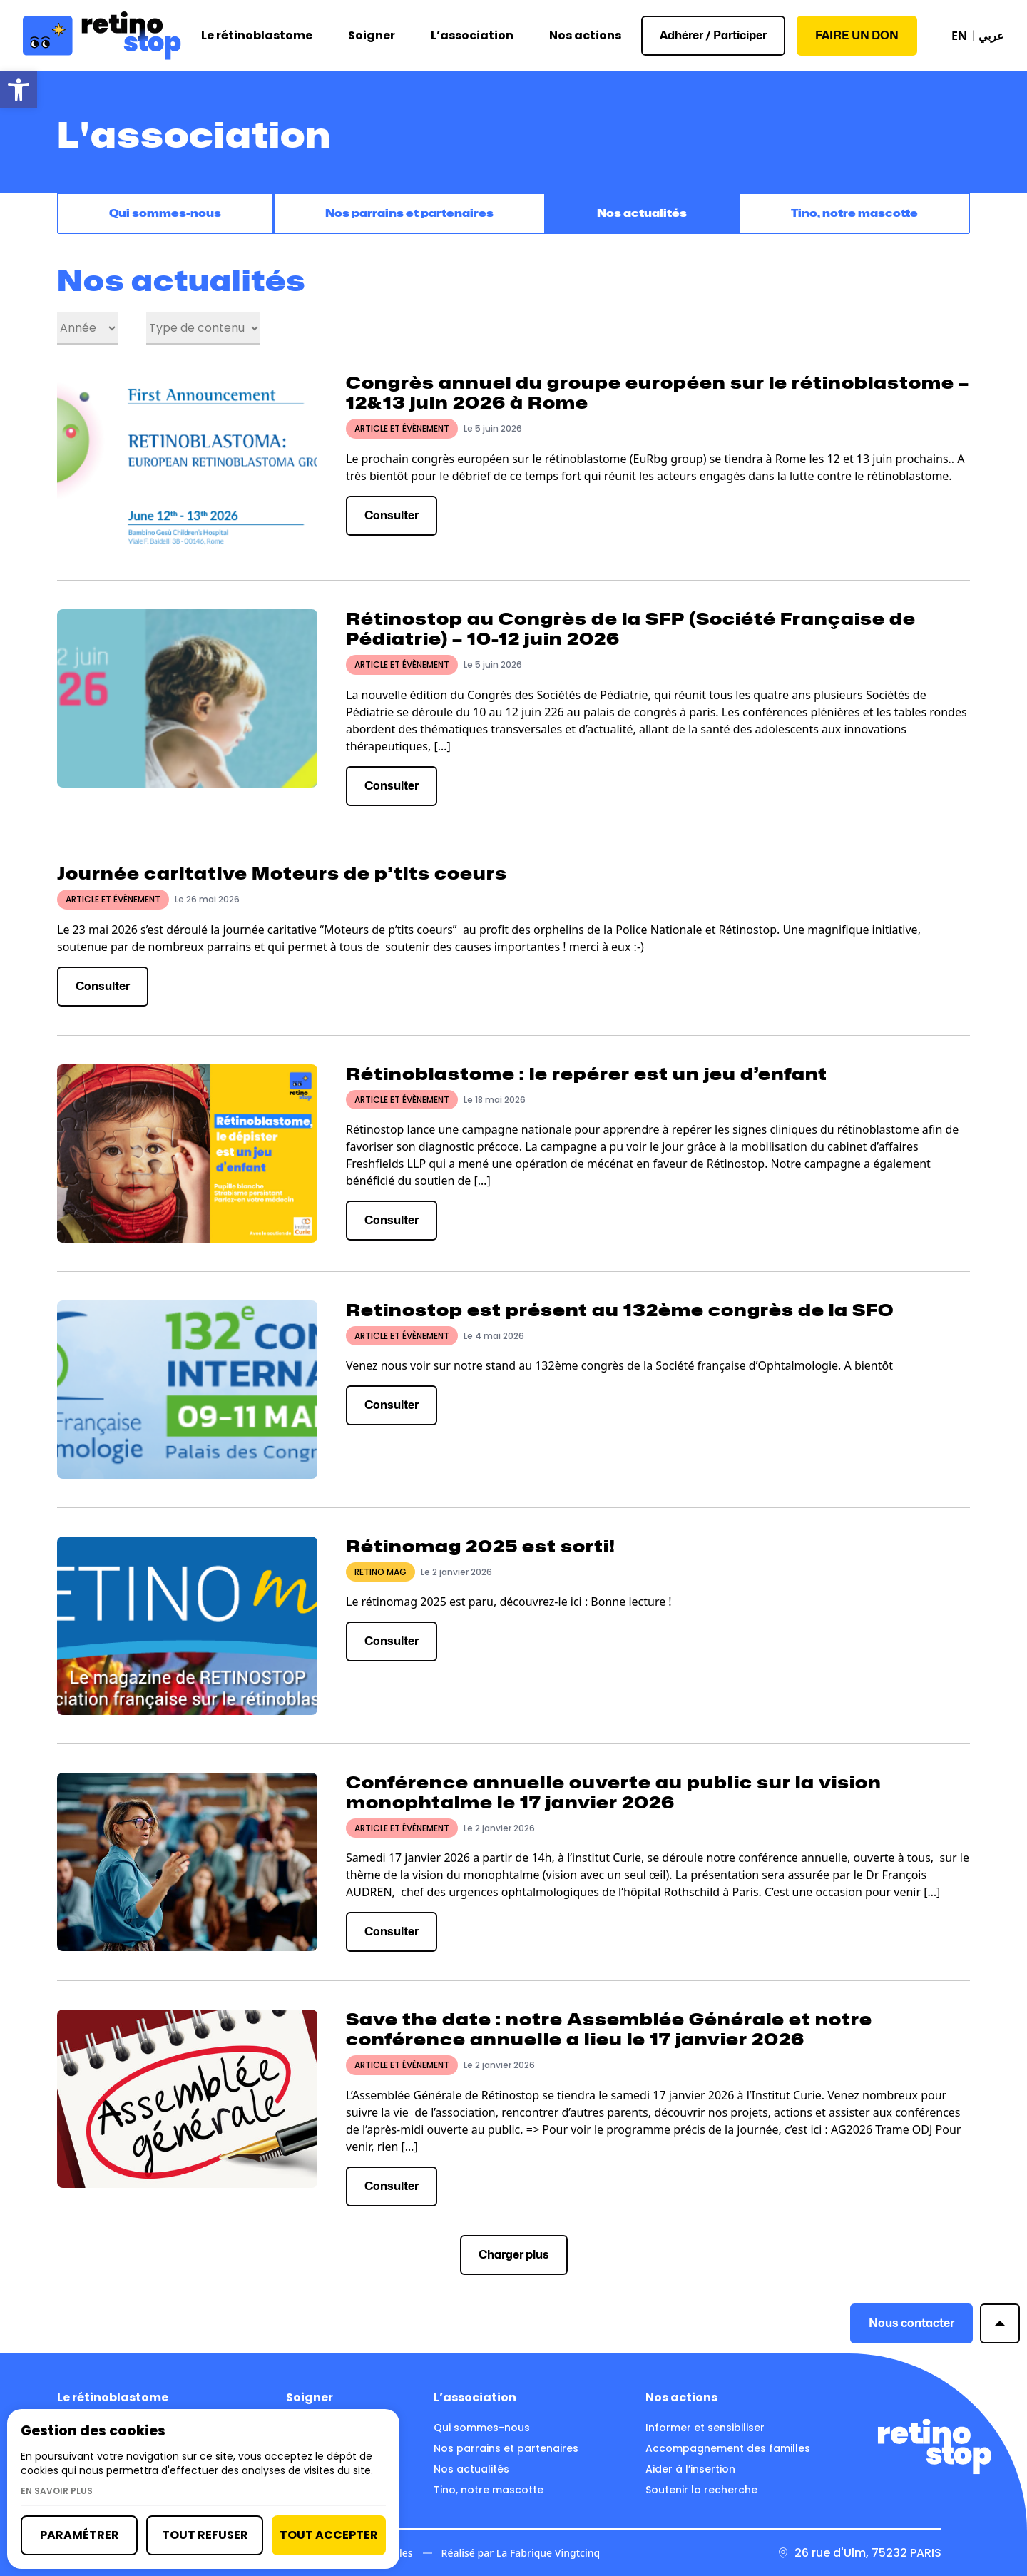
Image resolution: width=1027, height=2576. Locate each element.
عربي (991, 36)
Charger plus (514, 2257)
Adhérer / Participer (713, 35)
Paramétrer (79, 2535)
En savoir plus (57, 2491)
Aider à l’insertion (690, 2469)
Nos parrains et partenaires (410, 215)
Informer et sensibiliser (705, 2427)
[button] (18, 89)
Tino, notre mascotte (854, 215)
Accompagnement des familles (727, 2448)
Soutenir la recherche (701, 2490)
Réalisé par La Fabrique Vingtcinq (521, 2553)
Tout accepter (329, 2535)
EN (959, 36)
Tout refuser (205, 2535)
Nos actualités (644, 215)
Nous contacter (911, 2326)
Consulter (391, 518)
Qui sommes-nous (163, 215)
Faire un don (857, 35)
